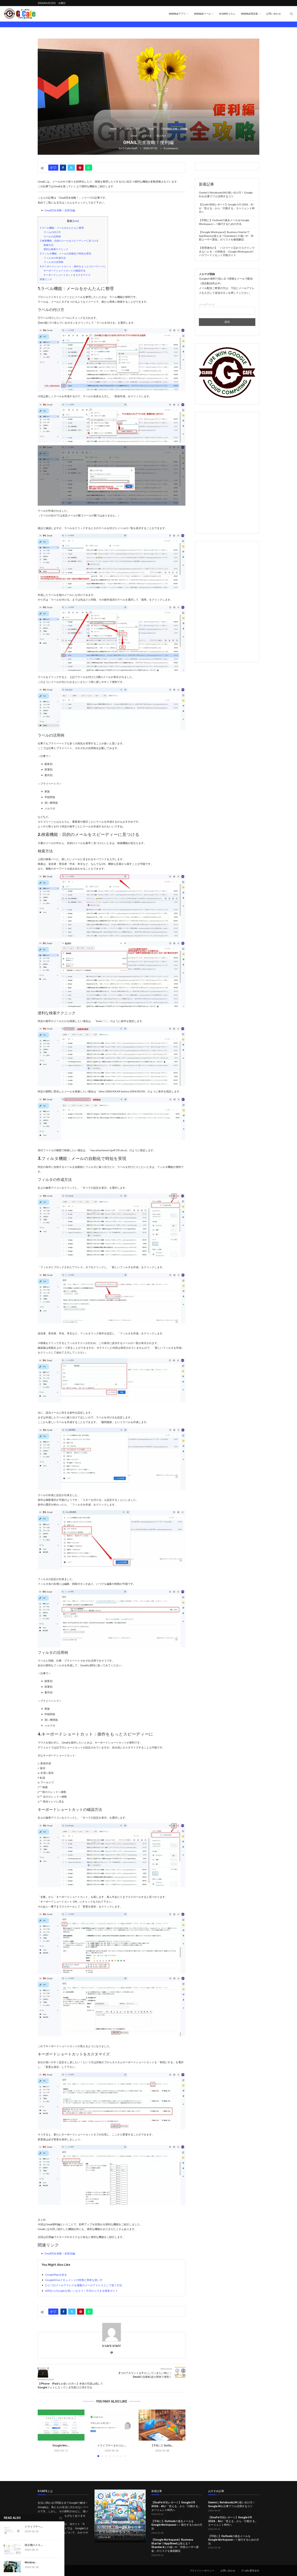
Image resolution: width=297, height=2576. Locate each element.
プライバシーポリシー (202, 2570)
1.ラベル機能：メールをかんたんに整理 (62, 227)
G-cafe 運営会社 (250, 2570)
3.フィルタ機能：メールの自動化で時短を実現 (65, 253)
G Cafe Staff (129, 148)
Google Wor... (61, 2445)
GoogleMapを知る (56, 2274)
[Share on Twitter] (71, 168)
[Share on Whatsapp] (88, 168)
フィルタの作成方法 (55, 257)
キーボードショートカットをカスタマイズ (67, 274)
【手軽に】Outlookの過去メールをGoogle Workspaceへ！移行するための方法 (176, 2525)
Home (113, 128)
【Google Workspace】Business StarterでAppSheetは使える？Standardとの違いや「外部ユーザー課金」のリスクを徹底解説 (226, 235)
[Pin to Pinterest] (80, 168)
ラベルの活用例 (52, 236)
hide (75, 221)
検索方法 (48, 244)
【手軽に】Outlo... (162, 2445)
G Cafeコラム (227, 13)
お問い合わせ (273, 13)
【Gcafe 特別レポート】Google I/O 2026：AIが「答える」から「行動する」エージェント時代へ (227, 208)
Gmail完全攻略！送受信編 (60, 210)
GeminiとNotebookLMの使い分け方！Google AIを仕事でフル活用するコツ (119, 2527)
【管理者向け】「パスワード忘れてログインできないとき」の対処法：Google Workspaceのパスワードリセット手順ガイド (227, 251)
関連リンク (46, 279)
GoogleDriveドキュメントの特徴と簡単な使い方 (73, 2279)
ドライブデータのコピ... (111, 2445)
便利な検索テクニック (56, 249)
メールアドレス (227, 308)
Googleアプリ (177, 13)
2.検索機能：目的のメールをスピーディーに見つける (69, 240)
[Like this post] (54, 168)
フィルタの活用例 (53, 262)
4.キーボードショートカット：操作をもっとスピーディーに (73, 266)
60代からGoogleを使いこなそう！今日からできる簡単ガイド (81, 2290)
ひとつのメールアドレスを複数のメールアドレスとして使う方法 (83, 2285)
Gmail (150, 128)
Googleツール (202, 13)
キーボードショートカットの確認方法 (64, 270)
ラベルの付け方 (52, 232)
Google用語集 (249, 13)
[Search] (291, 13)
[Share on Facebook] (63, 168)
